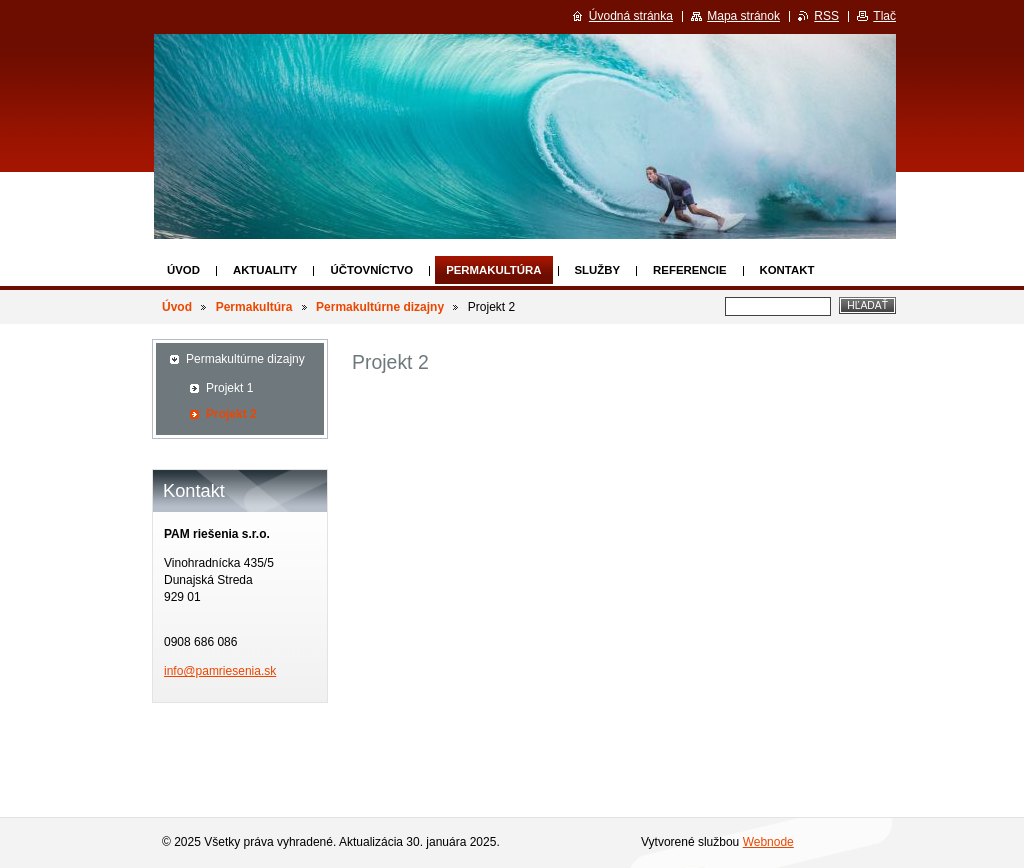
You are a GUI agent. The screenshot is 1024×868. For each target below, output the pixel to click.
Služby (598, 270)
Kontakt (787, 270)
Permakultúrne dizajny (380, 307)
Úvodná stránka (631, 16)
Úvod (183, 270)
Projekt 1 (229, 388)
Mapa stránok (743, 16)
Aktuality (265, 270)
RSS (826, 16)
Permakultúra (493, 270)
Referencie (689, 270)
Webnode (768, 842)
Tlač (884, 16)
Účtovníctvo (371, 270)
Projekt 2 (231, 414)
